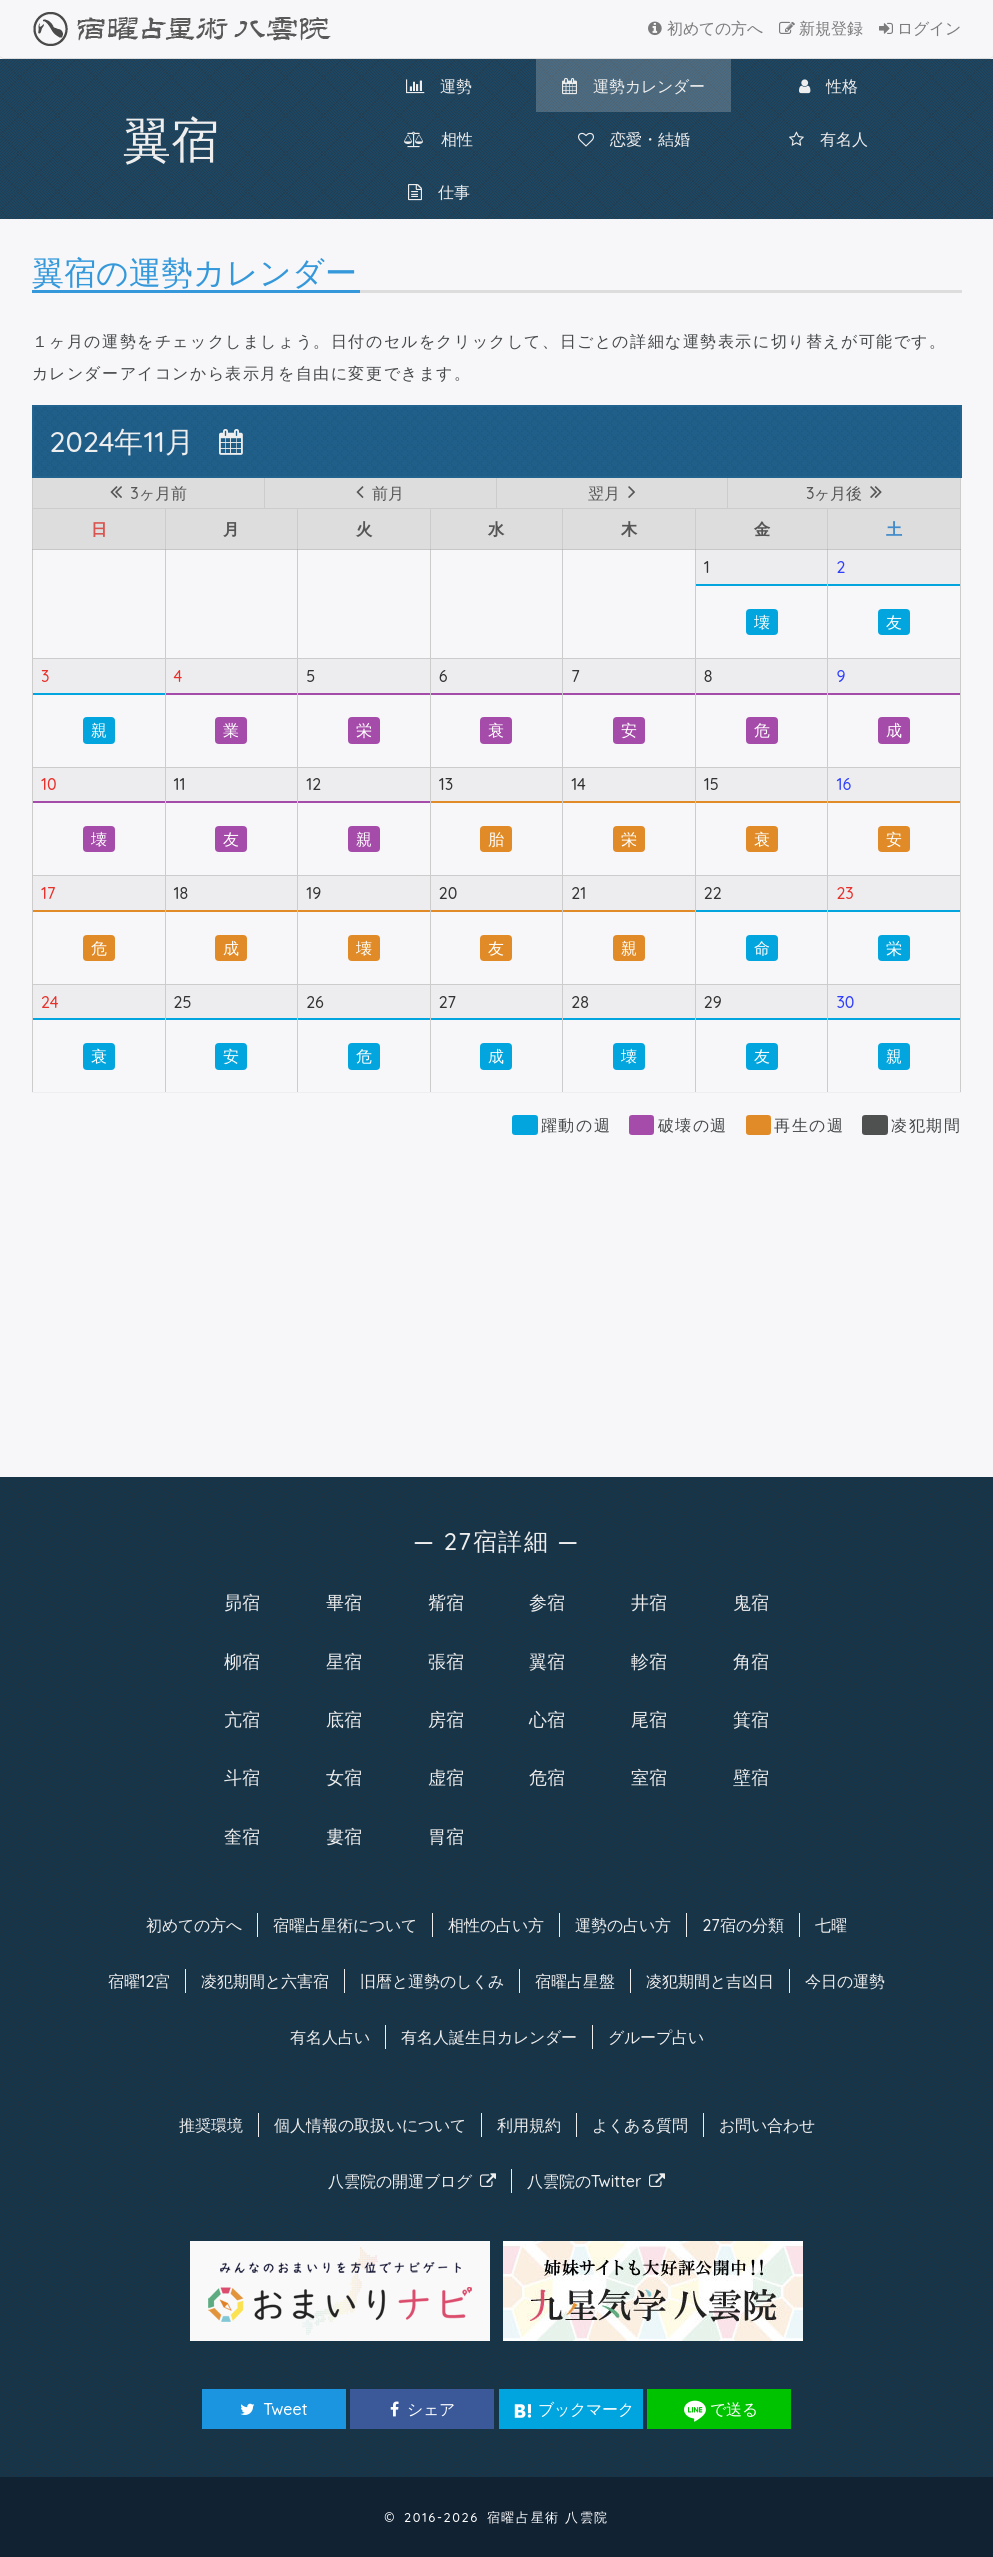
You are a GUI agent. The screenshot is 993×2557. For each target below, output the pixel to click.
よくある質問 (640, 2125)
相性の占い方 (496, 1925)
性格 (828, 86)
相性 (438, 139)
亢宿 (242, 1719)
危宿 (547, 1777)
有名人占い (330, 2037)
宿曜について (345, 1925)
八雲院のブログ (412, 2181)
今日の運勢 (845, 1981)
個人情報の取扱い (370, 2125)
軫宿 (649, 1661)
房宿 (446, 1719)
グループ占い (656, 2037)
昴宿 (242, 1602)
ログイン (920, 28)
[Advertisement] (497, 1297)
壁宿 (751, 1777)
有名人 (828, 139)
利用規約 (529, 2125)
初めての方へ (705, 28)
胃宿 (446, 1836)
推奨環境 (211, 2125)
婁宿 (344, 1836)
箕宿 (751, 1719)
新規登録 (821, 28)
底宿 (344, 1719)
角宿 (751, 1661)
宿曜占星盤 (575, 1981)
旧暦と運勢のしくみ (432, 1981)
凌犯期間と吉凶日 (710, 1981)
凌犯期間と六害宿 (265, 1981)
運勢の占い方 (623, 1925)
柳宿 (242, 1661)
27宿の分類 (742, 1925)
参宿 (547, 1602)
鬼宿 (751, 1602)
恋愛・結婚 (634, 139)
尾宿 (649, 1719)
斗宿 (242, 1777)
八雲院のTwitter (596, 2181)
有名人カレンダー (489, 2037)
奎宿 (242, 1836)
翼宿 (547, 1661)
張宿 (446, 1661)
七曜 (831, 1925)
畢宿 (344, 1602)
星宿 (344, 1661)
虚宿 (446, 1777)
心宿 (547, 1719)
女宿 (344, 1777)
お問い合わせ (767, 2125)
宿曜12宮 (139, 1981)
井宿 (649, 1602)
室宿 (649, 1777)
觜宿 (446, 1602)
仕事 (439, 192)
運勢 (439, 86)
